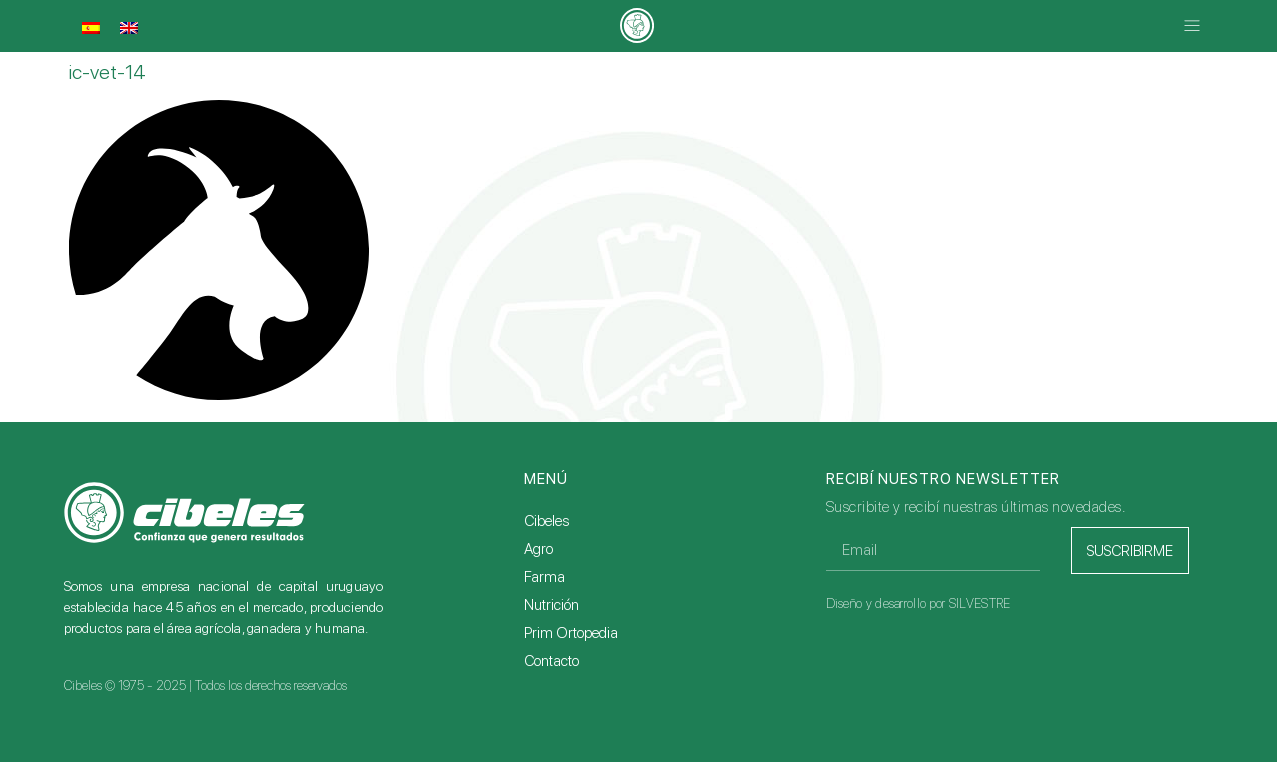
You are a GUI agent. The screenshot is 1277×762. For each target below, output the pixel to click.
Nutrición (551, 605)
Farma (544, 577)
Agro (538, 549)
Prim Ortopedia (571, 633)
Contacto (551, 661)
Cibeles (546, 521)
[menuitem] (91, 28)
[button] (1192, 26)
